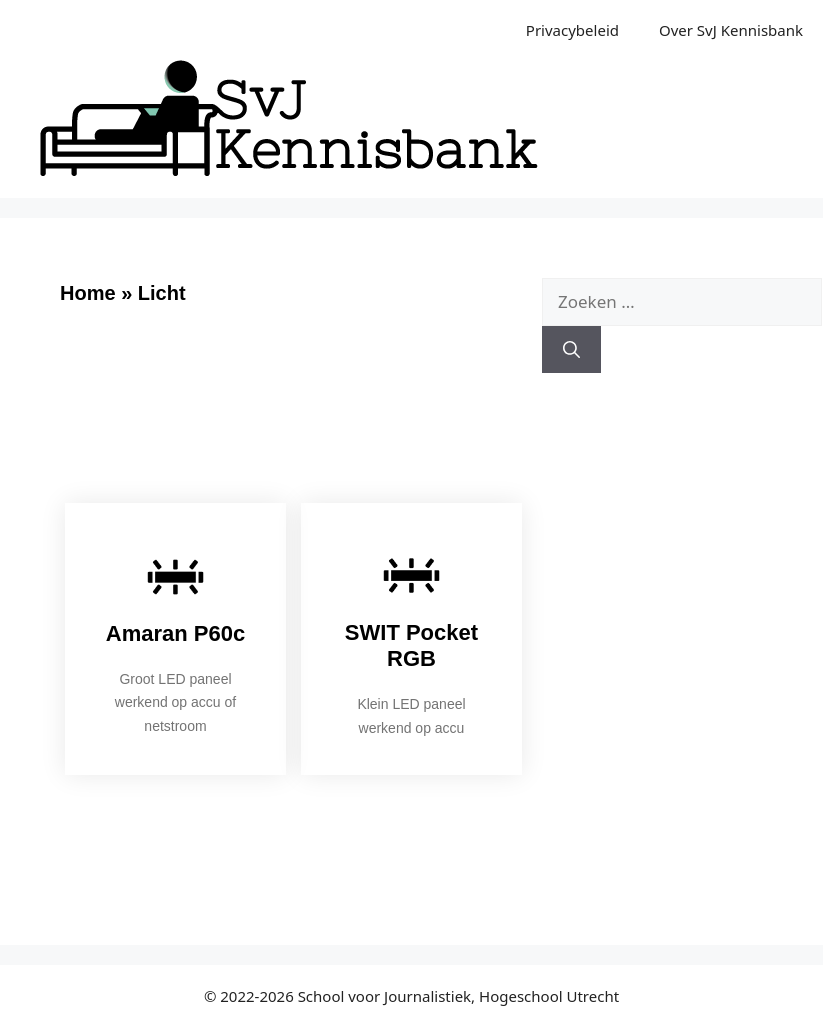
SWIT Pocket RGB (411, 645)
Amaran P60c (175, 633)
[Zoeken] (571, 350)
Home (88, 293)
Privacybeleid (572, 30)
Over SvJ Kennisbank (731, 30)
